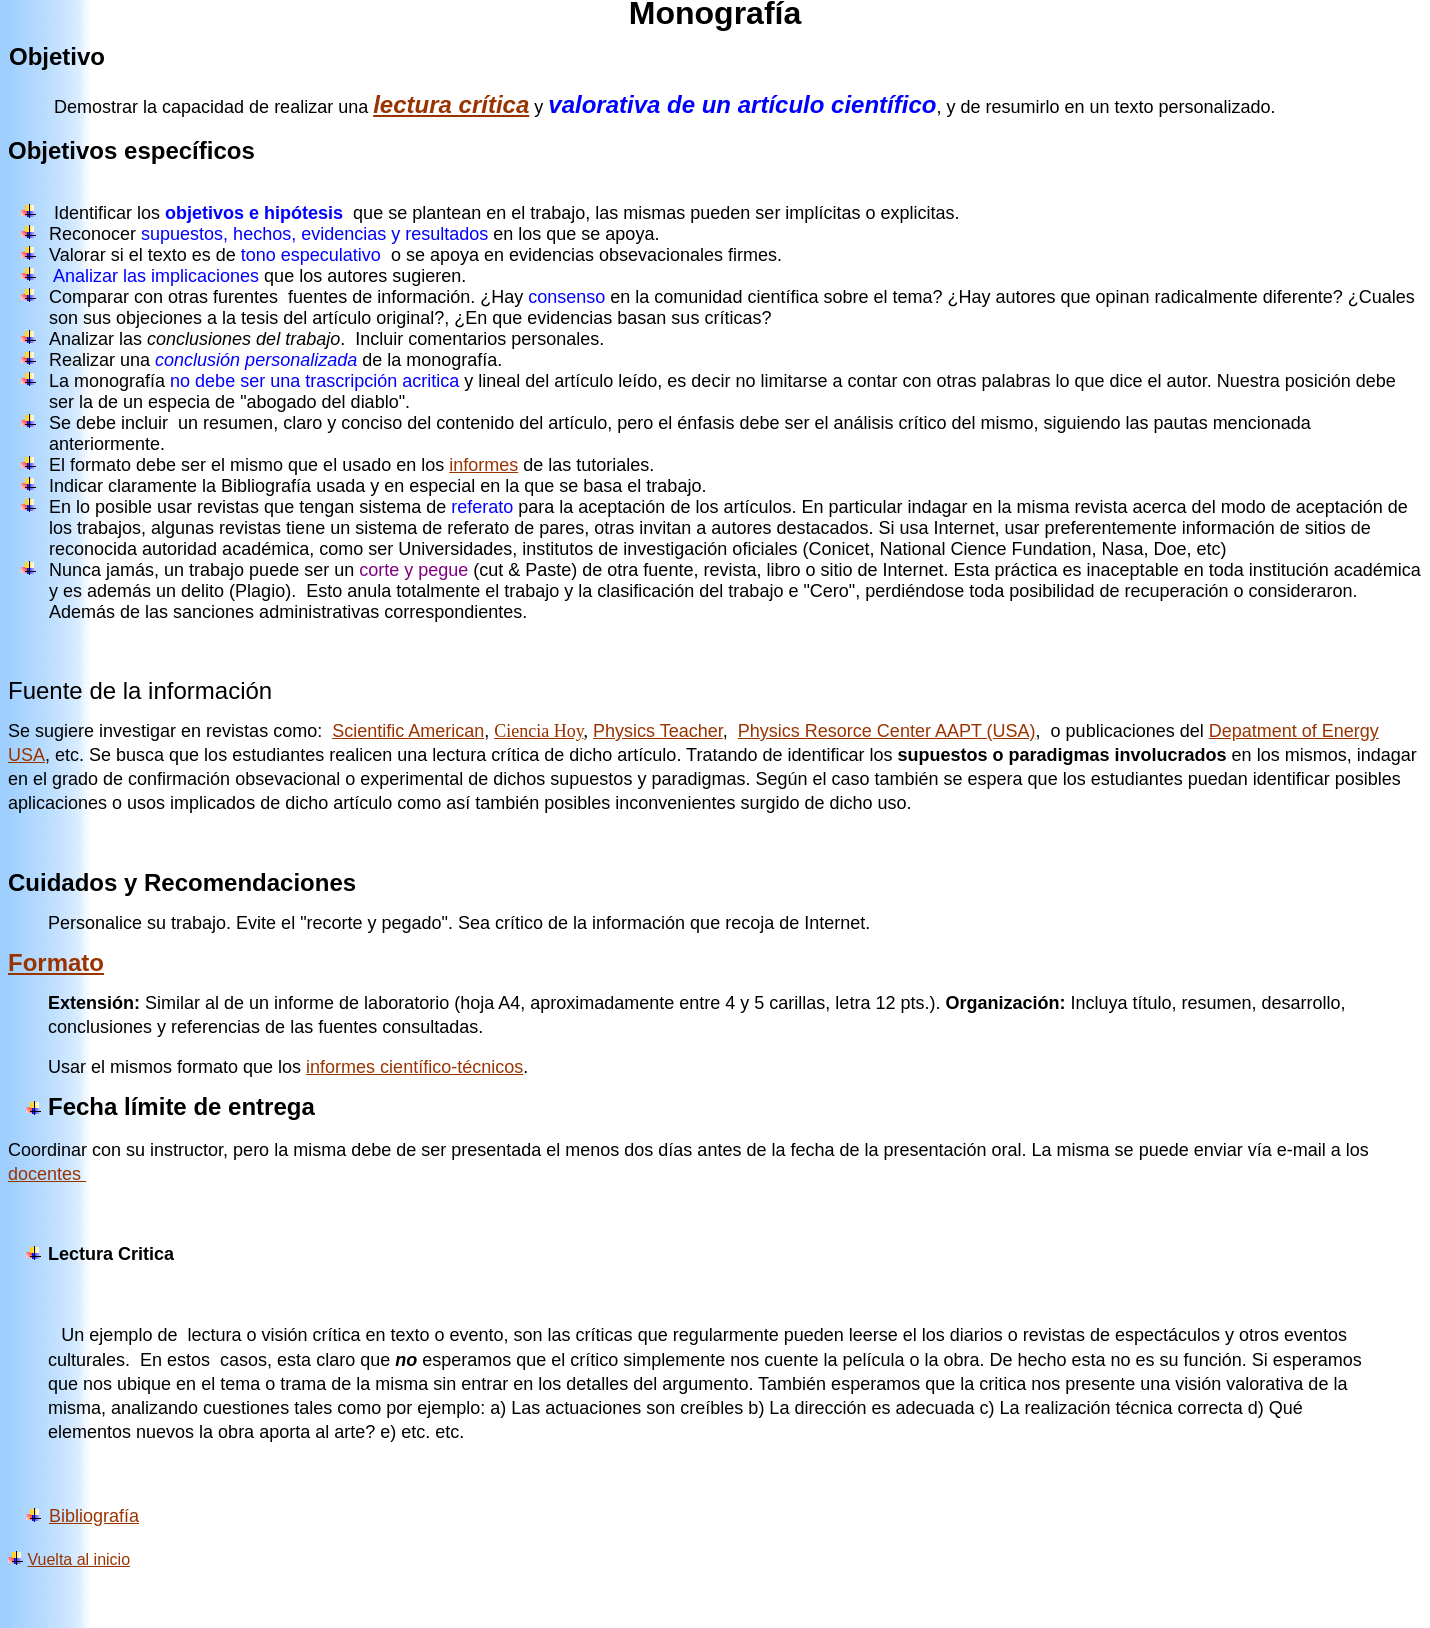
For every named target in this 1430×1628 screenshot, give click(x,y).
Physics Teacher (658, 731)
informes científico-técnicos (414, 1067)
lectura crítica (451, 104)
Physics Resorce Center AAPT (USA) (887, 731)
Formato (56, 962)
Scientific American (408, 731)
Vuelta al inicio (78, 1559)
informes (483, 465)
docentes (47, 1174)
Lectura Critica (111, 1254)
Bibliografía (94, 1516)
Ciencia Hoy (538, 731)
